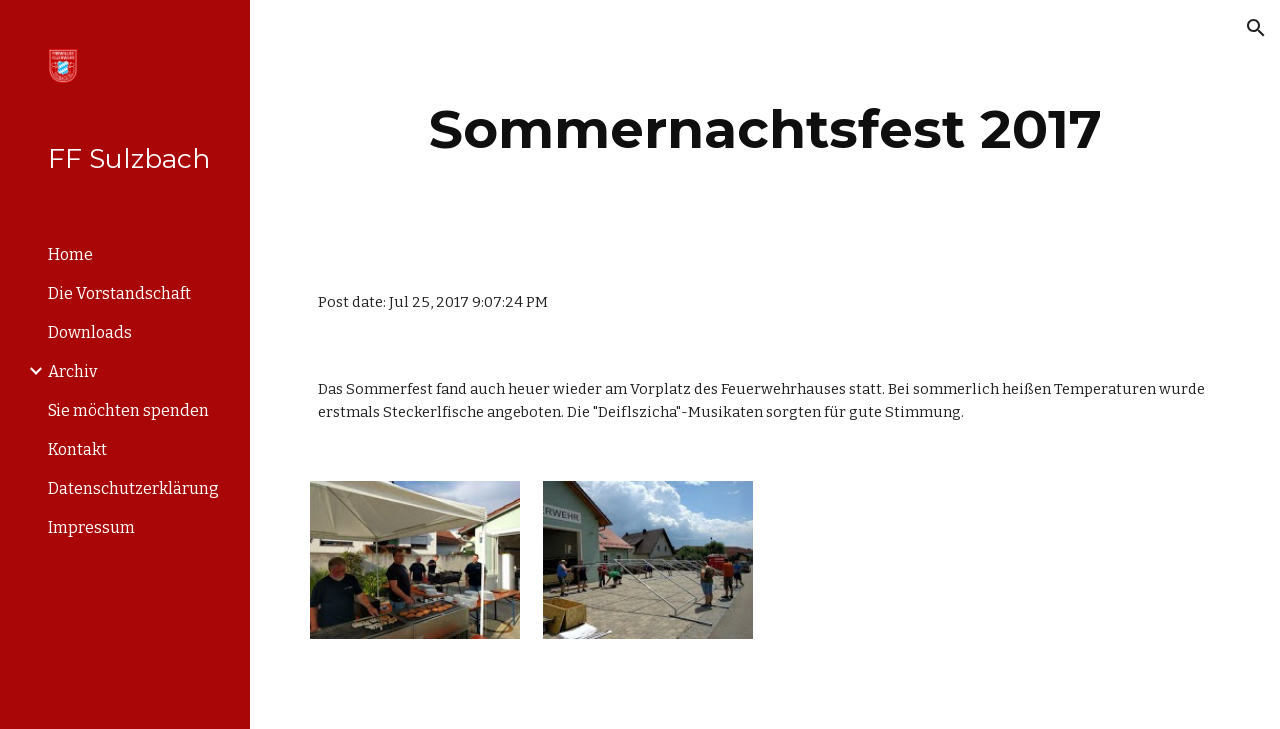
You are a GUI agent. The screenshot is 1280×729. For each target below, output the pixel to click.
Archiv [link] (72, 371)
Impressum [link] (91, 527)
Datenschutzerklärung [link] (133, 488)
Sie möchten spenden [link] (128, 410)
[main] (765, 129)
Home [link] (70, 254)
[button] (1256, 28)
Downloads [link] (90, 332)
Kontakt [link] (77, 449)
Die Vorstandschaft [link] (119, 293)
